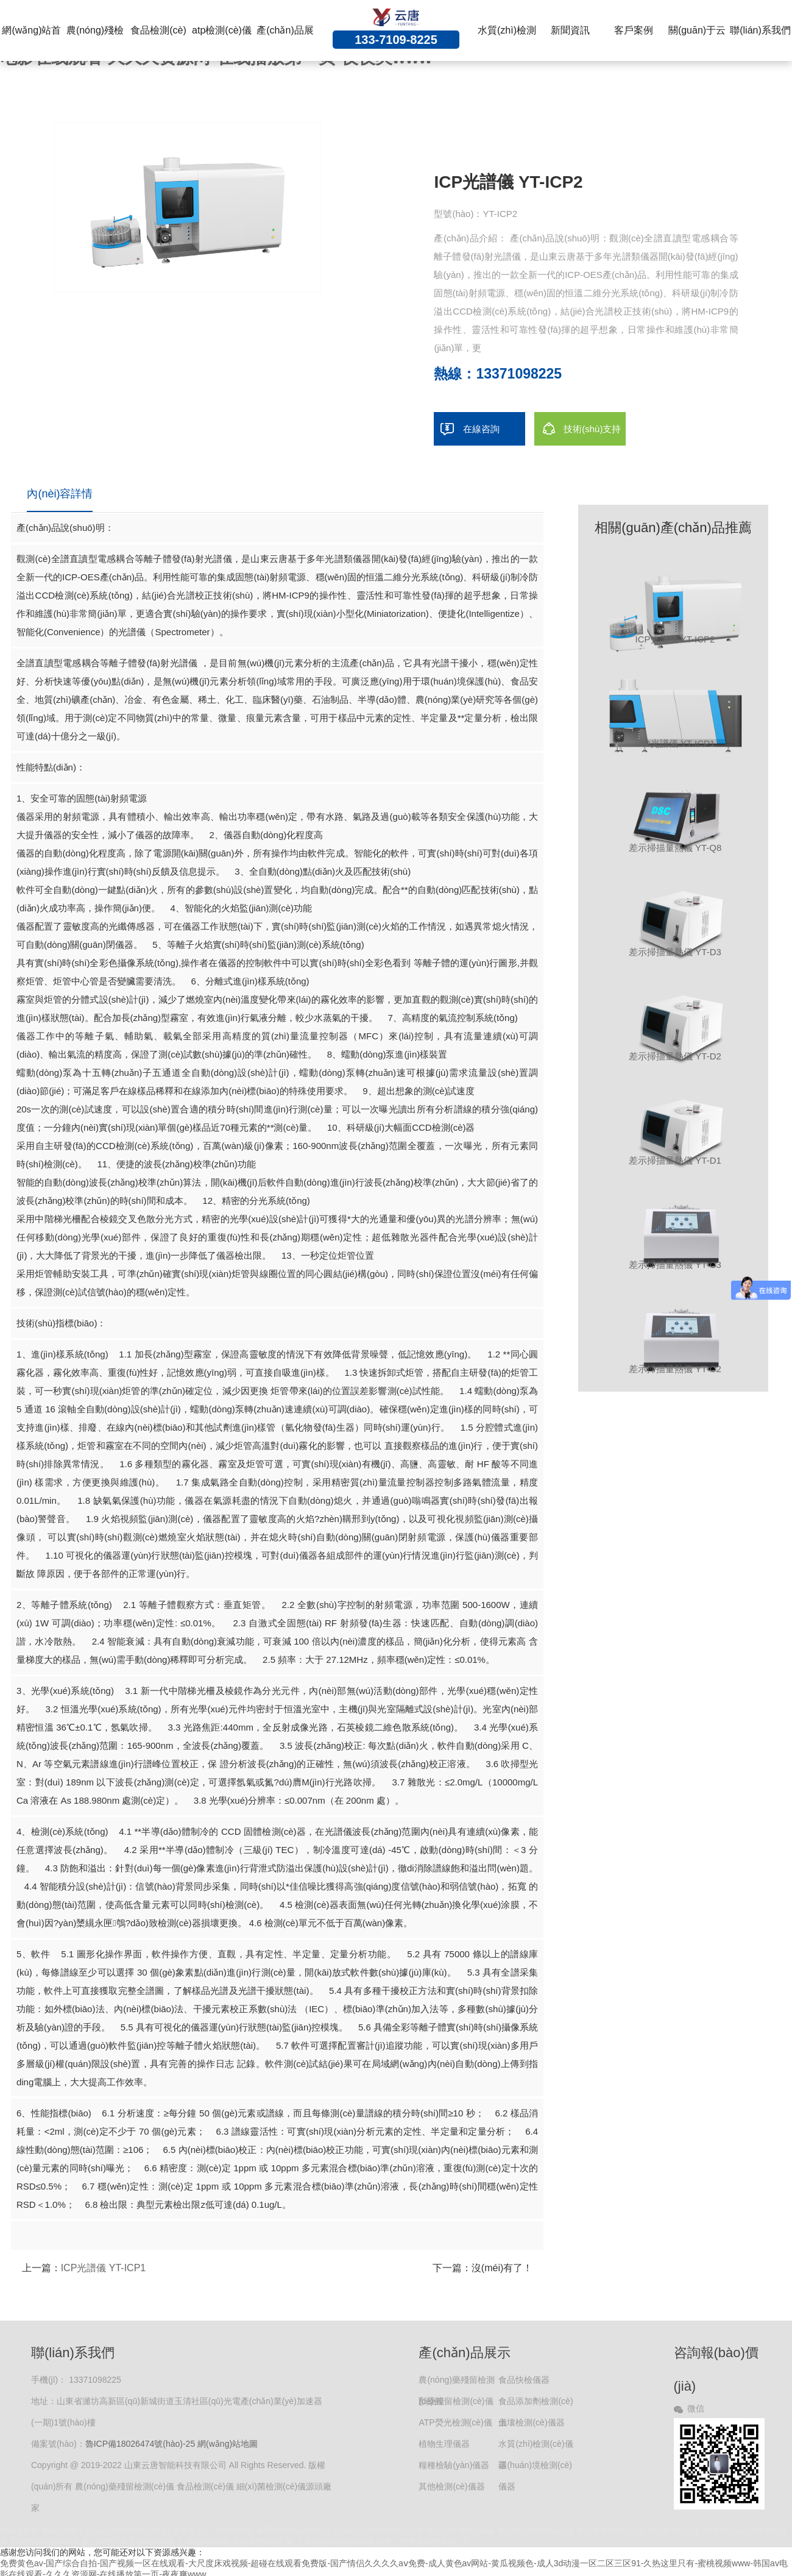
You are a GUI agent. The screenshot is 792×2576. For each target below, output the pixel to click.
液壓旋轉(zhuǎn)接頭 (292, 2530)
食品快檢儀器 (524, 2380)
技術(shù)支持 (577, 428)
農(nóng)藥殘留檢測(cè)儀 (456, 2383)
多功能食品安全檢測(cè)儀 (128, 2541)
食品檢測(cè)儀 (673, 2530)
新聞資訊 (570, 30)
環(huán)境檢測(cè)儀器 (535, 2468)
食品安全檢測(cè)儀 (460, 2530)
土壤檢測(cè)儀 (203, 2541)
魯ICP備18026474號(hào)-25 (140, 2444)
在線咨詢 (467, 428)
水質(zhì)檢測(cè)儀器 (535, 2447)
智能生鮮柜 (20, 2530)
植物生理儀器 (444, 2444)
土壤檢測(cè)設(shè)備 (335, 2541)
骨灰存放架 (191, 2530)
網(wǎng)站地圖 (227, 2444)
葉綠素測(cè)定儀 (262, 2541)
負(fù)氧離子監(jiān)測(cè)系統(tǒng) (106, 2530)
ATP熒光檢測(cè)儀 (455, 2422)
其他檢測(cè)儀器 (451, 2486)
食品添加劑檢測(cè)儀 (535, 2404)
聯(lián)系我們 (760, 30)
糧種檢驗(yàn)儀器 (454, 2465)
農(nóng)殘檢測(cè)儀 (535, 2530)
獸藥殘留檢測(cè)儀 (456, 2401)
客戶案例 (633, 30)
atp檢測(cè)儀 (222, 30)
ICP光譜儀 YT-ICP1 (103, 2268)
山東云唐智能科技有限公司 (424, 2541)
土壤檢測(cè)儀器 (531, 2422)
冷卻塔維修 (233, 2530)
